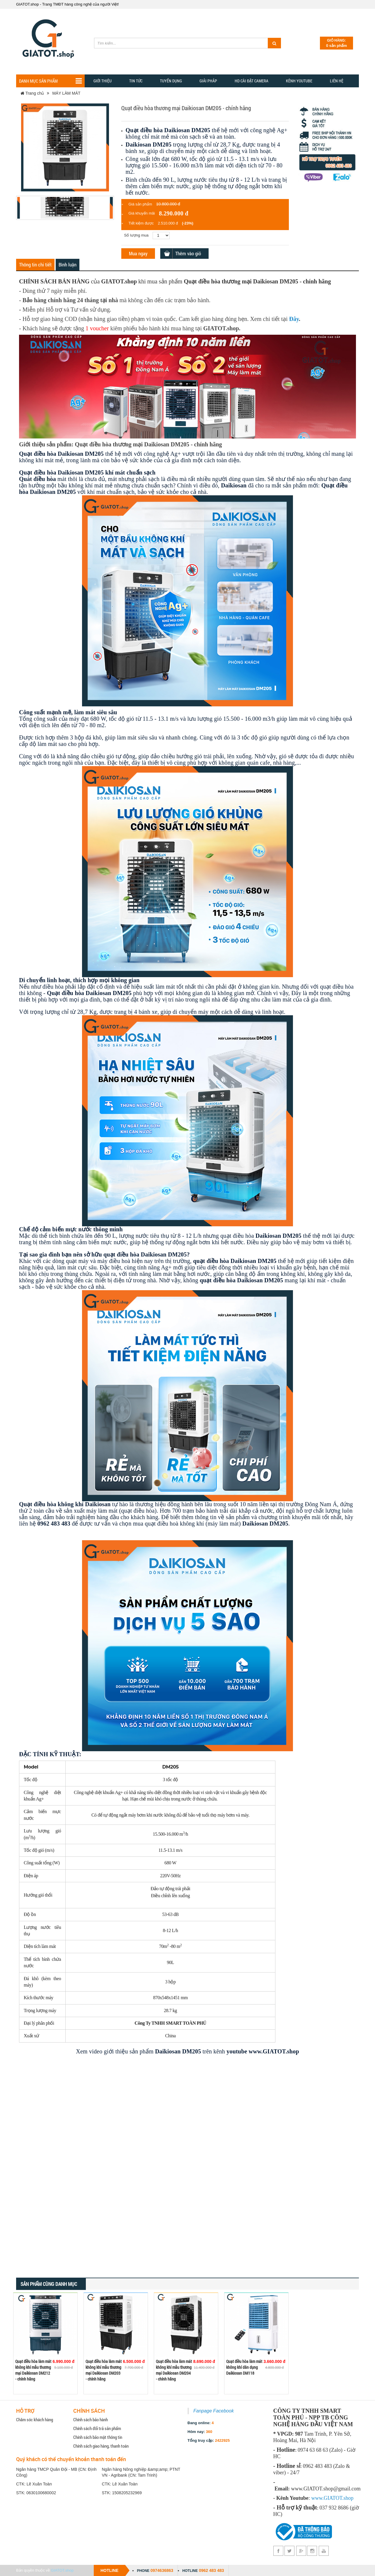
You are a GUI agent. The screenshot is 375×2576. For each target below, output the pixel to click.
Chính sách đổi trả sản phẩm (97, 2428)
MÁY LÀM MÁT (66, 93)
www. (317, 2498)
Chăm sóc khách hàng (34, 2419)
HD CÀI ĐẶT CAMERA (251, 81)
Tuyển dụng (171, 81)
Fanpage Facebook (213, 2410)
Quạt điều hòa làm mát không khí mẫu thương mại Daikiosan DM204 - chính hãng (174, 2370)
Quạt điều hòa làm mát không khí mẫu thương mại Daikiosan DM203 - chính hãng (104, 2370)
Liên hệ (336, 81)
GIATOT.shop (62, 2570)
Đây (294, 319)
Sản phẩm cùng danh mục (49, 2284)
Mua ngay (138, 253)
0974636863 (161, 2570)
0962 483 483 (211, 2570)
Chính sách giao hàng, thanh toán (101, 2446)
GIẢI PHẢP (208, 81)
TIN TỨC (135, 81)
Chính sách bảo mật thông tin (97, 2437)
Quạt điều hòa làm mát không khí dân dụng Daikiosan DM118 (244, 2367)
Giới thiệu (102, 81)
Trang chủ (32, 93)
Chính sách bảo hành (90, 2419)
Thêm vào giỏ (188, 253)
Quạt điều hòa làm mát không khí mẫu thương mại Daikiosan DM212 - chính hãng (33, 2370)
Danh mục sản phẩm (50, 81)
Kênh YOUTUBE (299, 81)
